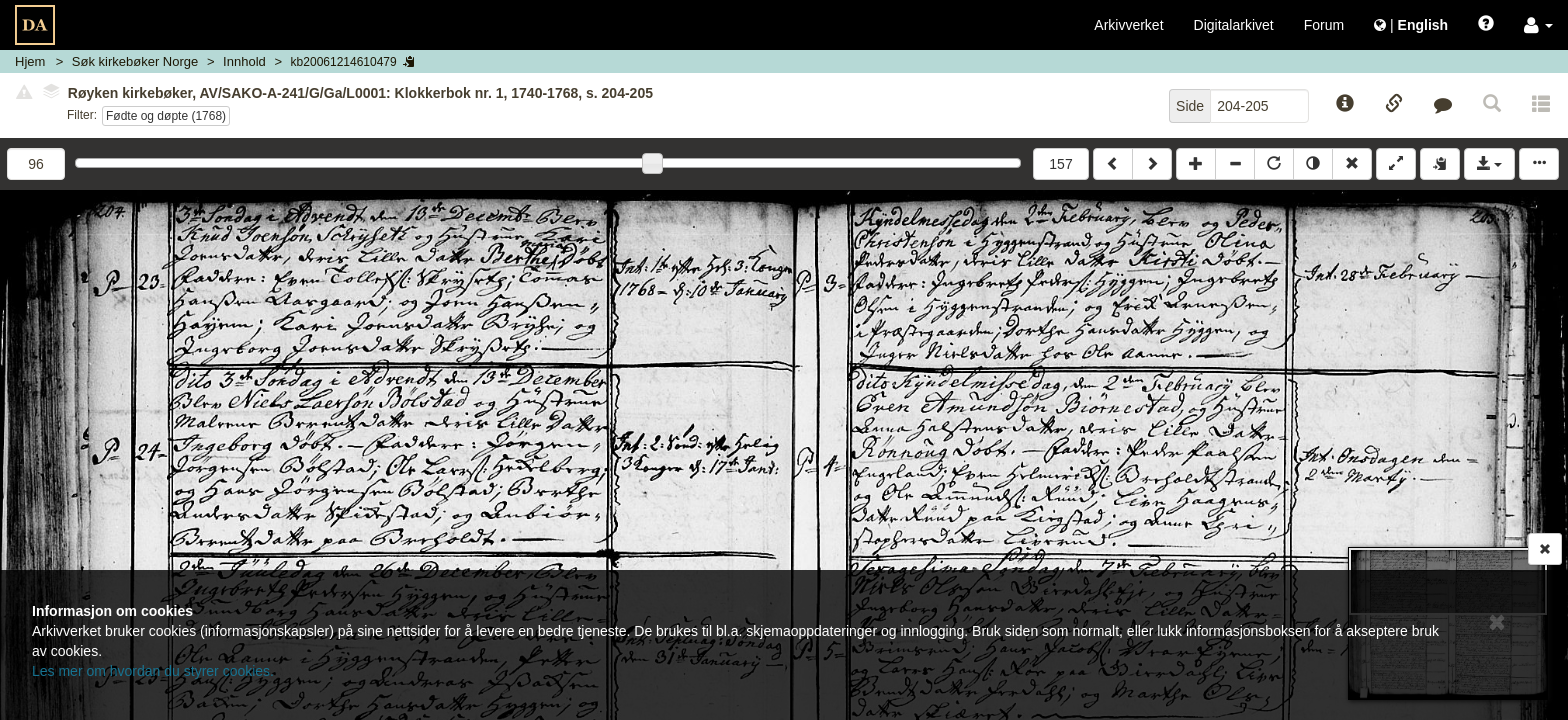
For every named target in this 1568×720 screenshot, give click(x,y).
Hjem (30, 61)
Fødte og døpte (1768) (166, 116)
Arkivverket (1128, 25)
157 (1060, 164)
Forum (1324, 25)
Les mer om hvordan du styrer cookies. (153, 671)
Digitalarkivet (1234, 25)
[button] (1538, 25)
